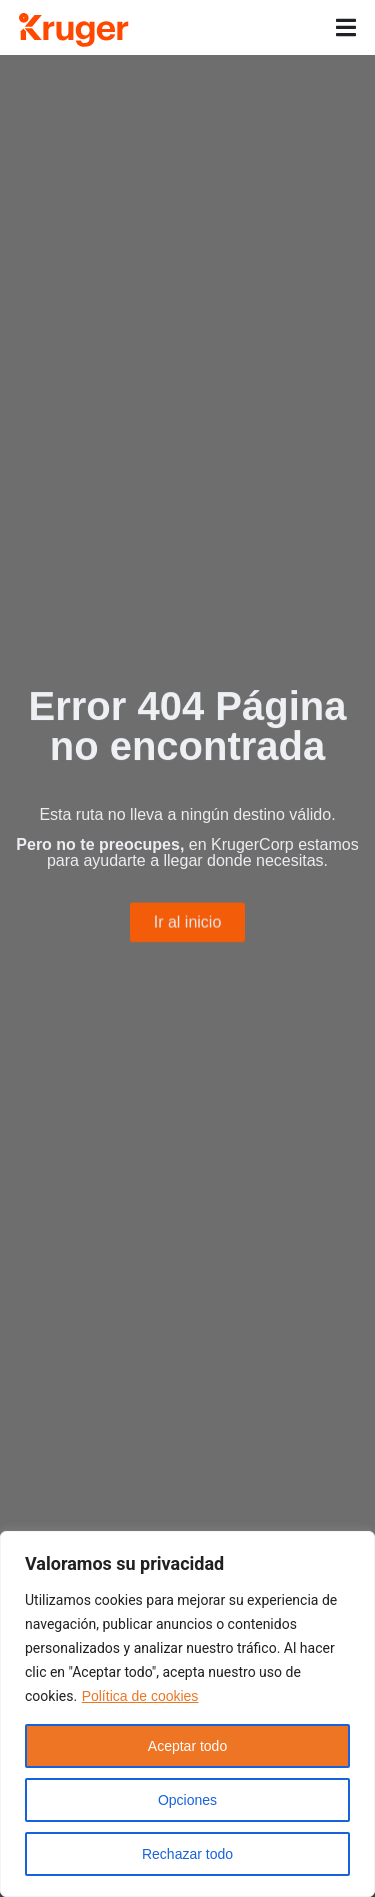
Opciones (187, 1800)
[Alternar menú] (346, 27)
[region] (187, 1714)
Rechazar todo (187, 1854)
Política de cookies (140, 1696)
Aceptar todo (187, 1746)
